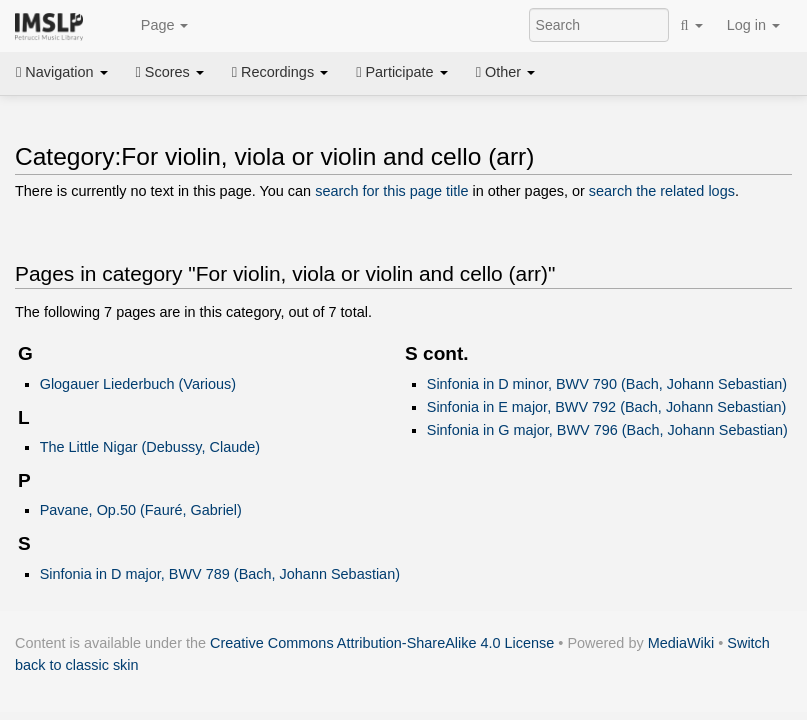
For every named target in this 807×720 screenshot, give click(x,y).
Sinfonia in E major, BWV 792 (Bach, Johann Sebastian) (607, 407)
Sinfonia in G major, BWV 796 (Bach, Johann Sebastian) (607, 430)
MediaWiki (681, 643)
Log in (753, 25)
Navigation (62, 72)
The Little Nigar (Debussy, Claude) (150, 447)
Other (505, 72)
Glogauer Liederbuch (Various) (138, 384)
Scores (170, 72)
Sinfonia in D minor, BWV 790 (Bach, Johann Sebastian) (607, 384)
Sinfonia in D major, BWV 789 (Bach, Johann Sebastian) (220, 574)
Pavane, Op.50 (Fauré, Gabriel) (141, 510)
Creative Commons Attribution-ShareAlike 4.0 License (382, 643)
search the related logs (662, 191)
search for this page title (391, 191)
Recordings (280, 72)
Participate (402, 72)
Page (154, 26)
